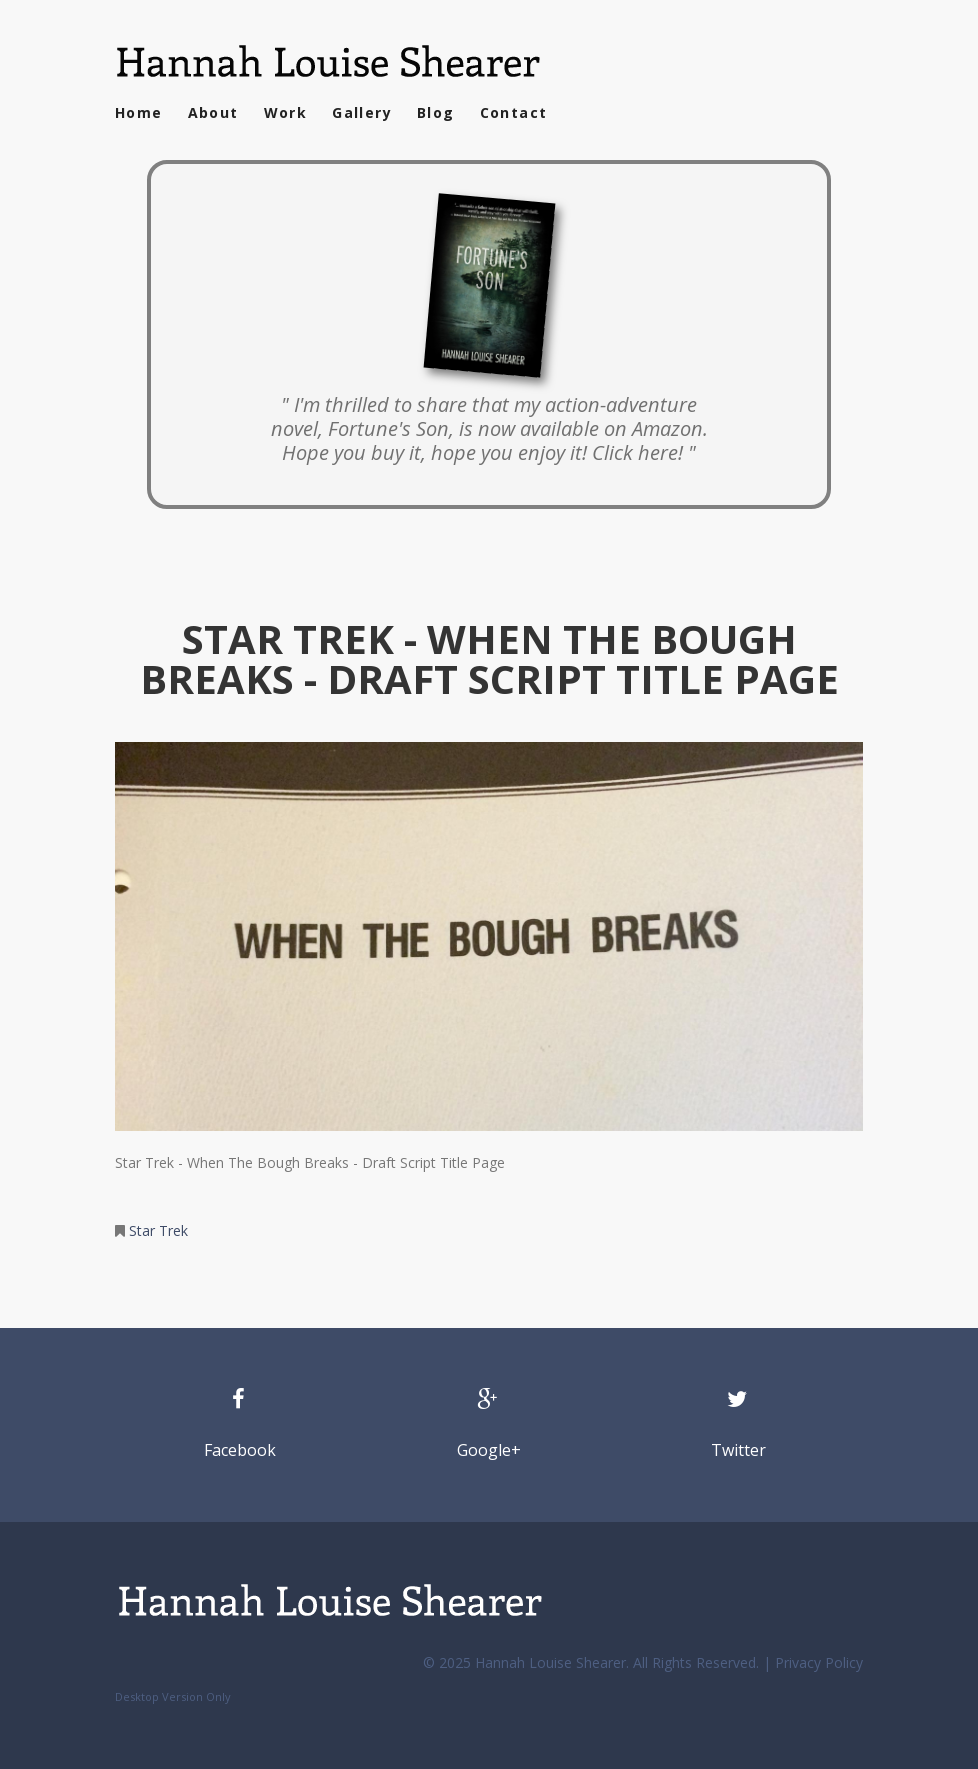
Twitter (738, 1450)
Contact (514, 112)
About (213, 112)
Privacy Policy (819, 1662)
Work (286, 112)
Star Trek (158, 1230)
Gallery (362, 112)
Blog (436, 112)
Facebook (240, 1450)
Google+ (489, 1450)
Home (139, 112)
